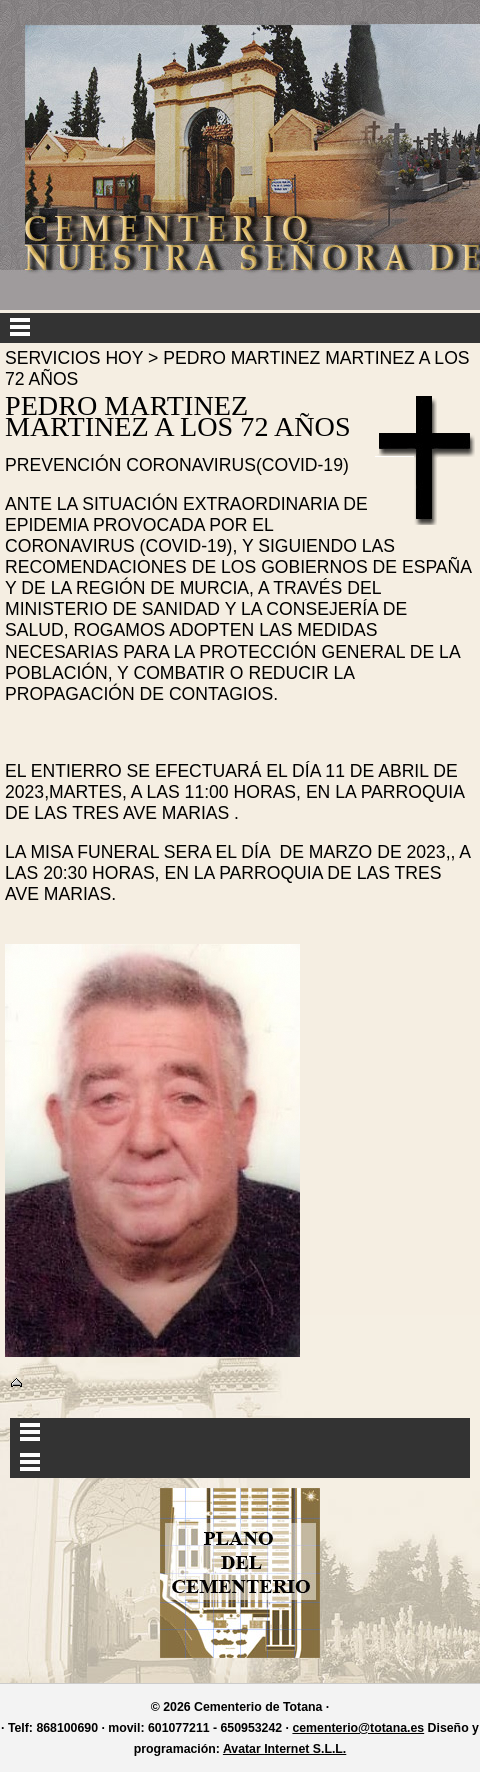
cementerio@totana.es (358, 1728)
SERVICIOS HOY (74, 358)
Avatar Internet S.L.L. (284, 1749)
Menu (240, 328)
